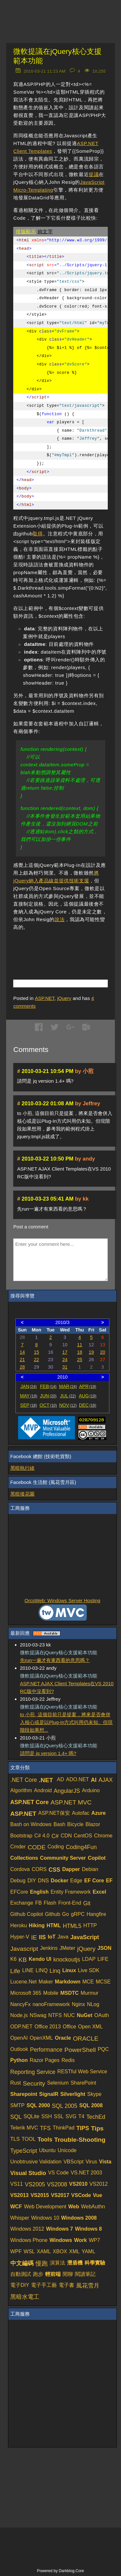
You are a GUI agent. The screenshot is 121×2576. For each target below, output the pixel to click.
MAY (28, 1395)
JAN (28, 1386)
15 (36, 1352)
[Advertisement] (67, 947)
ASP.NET (45, 998)
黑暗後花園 (22, 1494)
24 (64, 1359)
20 (102, 1352)
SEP (28, 1405)
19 (91, 1352)
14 (22, 1352)
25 (79, 1359)
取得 (38, 533)
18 (79, 1352)
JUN (48, 1395)
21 (22, 1359)
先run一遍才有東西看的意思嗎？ (55, 1660)
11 (79, 1344)
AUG (87, 1395)
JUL (68, 1395)
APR (87, 1386)
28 (22, 1367)
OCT (48, 1405)
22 (36, 1359)
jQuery (64, 998)
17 (64, 1352)
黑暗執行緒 (22, 1468)
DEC (87, 1405)
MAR (68, 1386)
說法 (60, 919)
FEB (48, 1386)
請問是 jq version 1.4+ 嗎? (48, 1753)
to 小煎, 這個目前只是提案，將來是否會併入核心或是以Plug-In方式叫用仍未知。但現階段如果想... (66, 1722)
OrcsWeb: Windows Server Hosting (62, 1600)
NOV (68, 1405)
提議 (94, 174)
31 (64, 1367)
